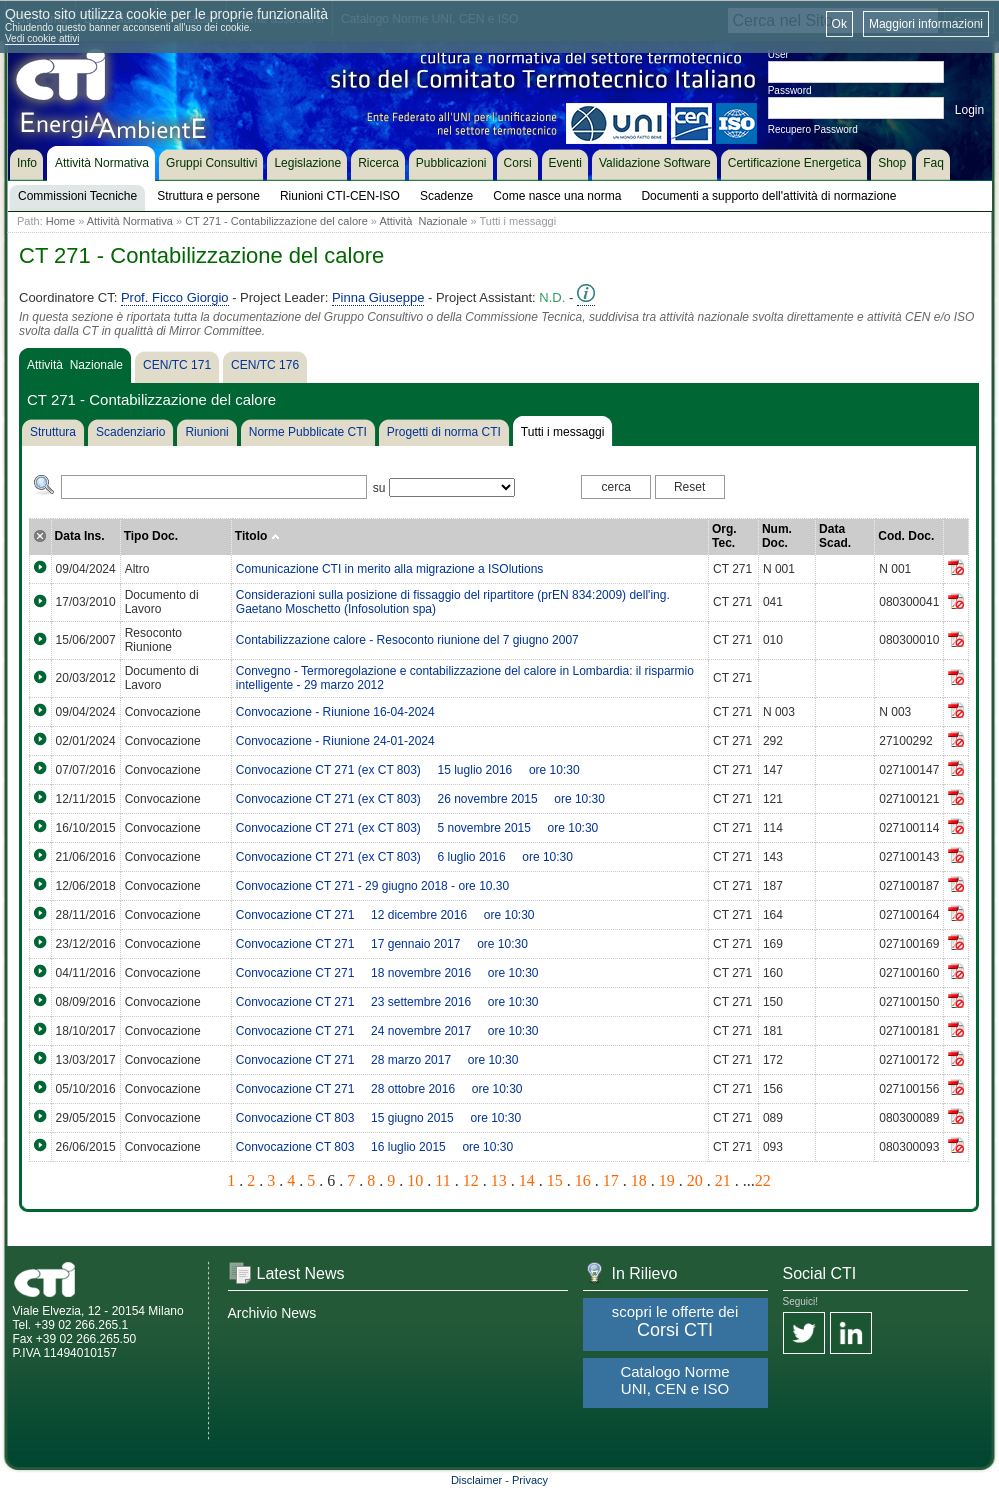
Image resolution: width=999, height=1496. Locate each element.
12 (471, 1180)
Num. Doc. (777, 536)
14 (527, 1180)
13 (499, 1180)
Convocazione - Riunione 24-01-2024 (335, 741)
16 (583, 1180)
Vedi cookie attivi (42, 38)
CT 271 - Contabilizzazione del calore (276, 221)
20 (695, 1180)
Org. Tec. (724, 536)
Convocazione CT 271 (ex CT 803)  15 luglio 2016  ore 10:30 (408, 770)
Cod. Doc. (906, 536)
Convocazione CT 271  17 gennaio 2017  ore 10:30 (382, 944)
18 (639, 1180)
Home (60, 221)
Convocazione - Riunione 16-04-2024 (335, 712)
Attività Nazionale (423, 221)
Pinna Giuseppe (378, 297)
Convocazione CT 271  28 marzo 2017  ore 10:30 (377, 1060)
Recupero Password (813, 129)
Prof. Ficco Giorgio (175, 297)
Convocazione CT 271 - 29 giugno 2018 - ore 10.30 (372, 886)
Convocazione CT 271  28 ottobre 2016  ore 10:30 (379, 1089)
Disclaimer (476, 1480)
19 (667, 1180)
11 (442, 1180)
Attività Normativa (130, 221)
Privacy (530, 1480)
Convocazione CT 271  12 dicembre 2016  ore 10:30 (385, 915)
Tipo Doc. (151, 536)
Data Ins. (80, 536)
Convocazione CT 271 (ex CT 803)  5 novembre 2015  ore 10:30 (417, 828)
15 (555, 1180)
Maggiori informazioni (926, 24)
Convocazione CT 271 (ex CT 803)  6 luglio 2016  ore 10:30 (404, 857)
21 (723, 1180)
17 (611, 1180)
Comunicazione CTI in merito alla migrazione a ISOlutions (389, 569)
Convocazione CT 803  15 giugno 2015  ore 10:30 (378, 1118)
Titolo (257, 536)
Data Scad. (835, 536)
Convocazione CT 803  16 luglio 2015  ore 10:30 (374, 1147)
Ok (839, 24)
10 (415, 1180)
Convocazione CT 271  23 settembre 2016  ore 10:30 (387, 1002)
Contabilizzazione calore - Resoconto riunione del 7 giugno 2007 (407, 640)
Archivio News (272, 1313)
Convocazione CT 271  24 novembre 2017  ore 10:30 (387, 1031)
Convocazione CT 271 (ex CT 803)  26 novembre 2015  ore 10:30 (420, 799)
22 (763, 1180)
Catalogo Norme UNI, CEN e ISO (674, 1380)
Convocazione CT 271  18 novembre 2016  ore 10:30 (387, 973)
